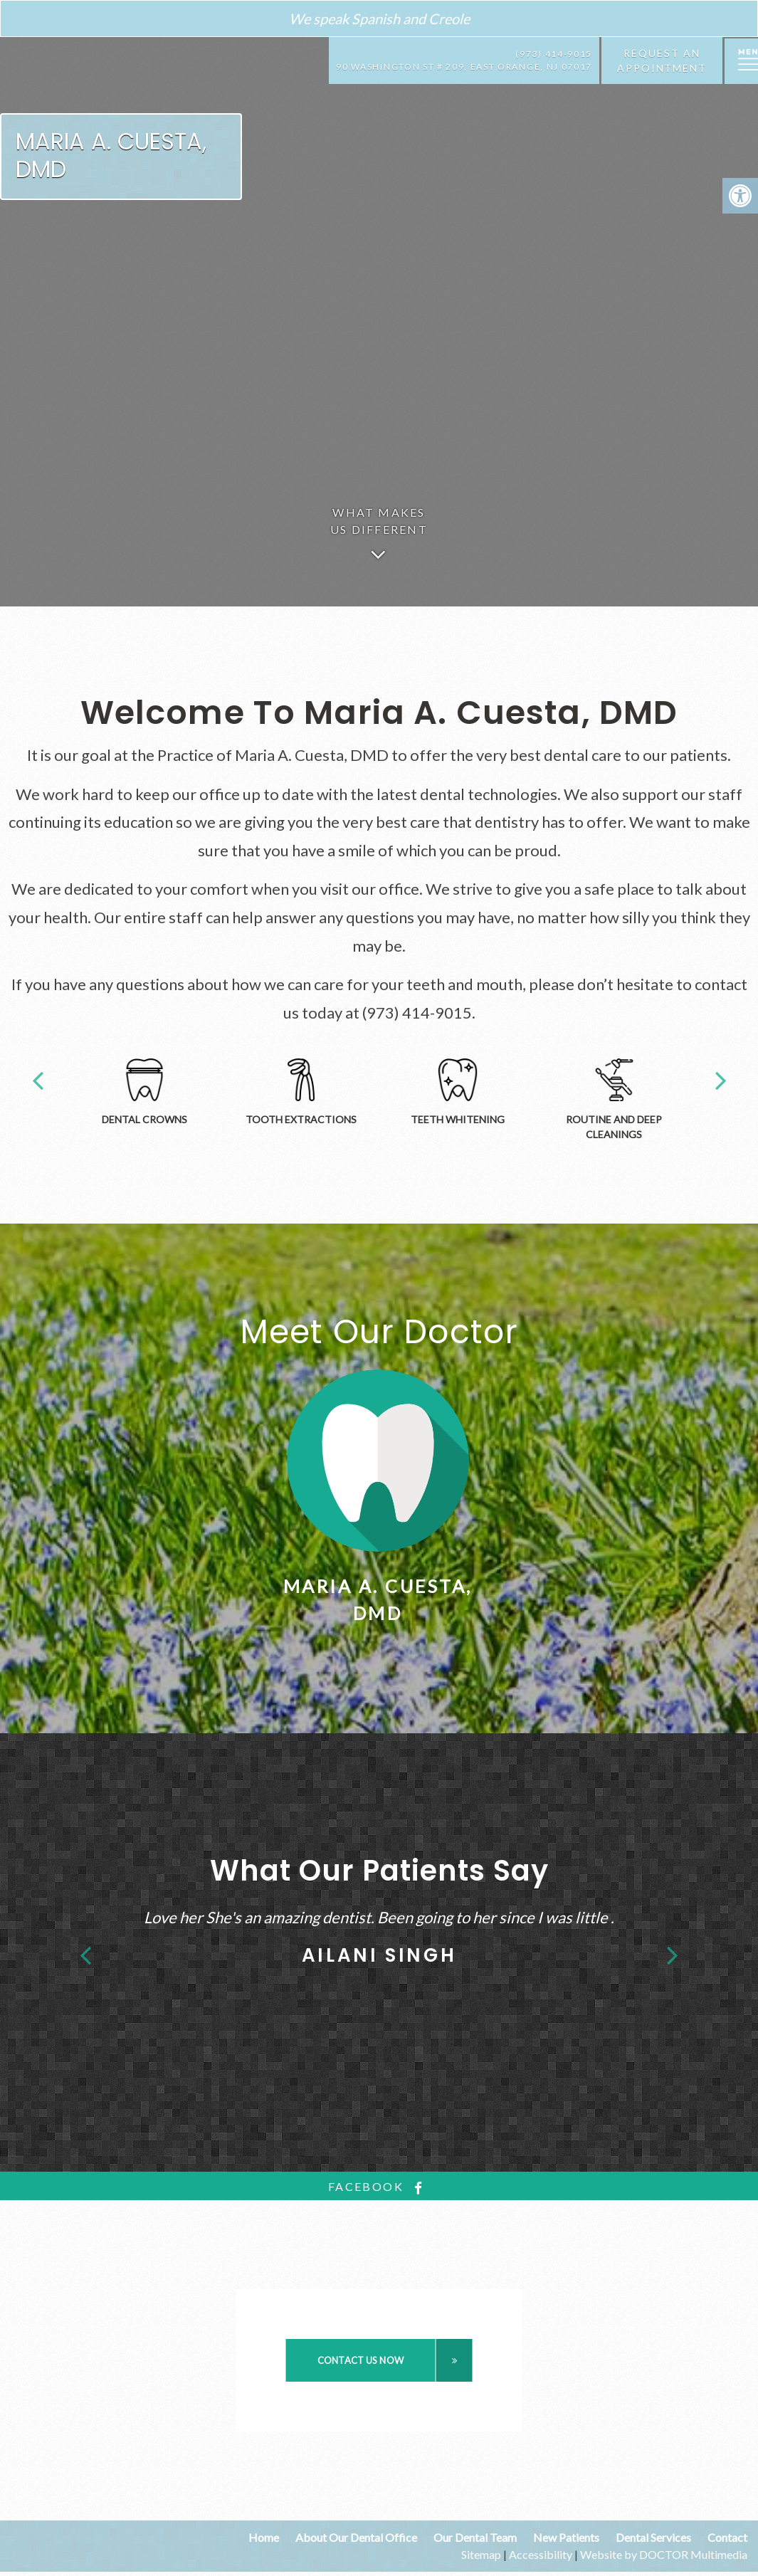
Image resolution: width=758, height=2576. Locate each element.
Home (263, 2537)
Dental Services (653, 2537)
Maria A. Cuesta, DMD (111, 155)
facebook (379, 2187)
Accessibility (540, 2554)
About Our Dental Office (356, 2537)
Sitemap (481, 2554)
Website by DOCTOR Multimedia (663, 2554)
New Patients (566, 2537)
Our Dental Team (475, 2537)
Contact (727, 2537)
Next (721, 1079)
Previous (37, 1079)
